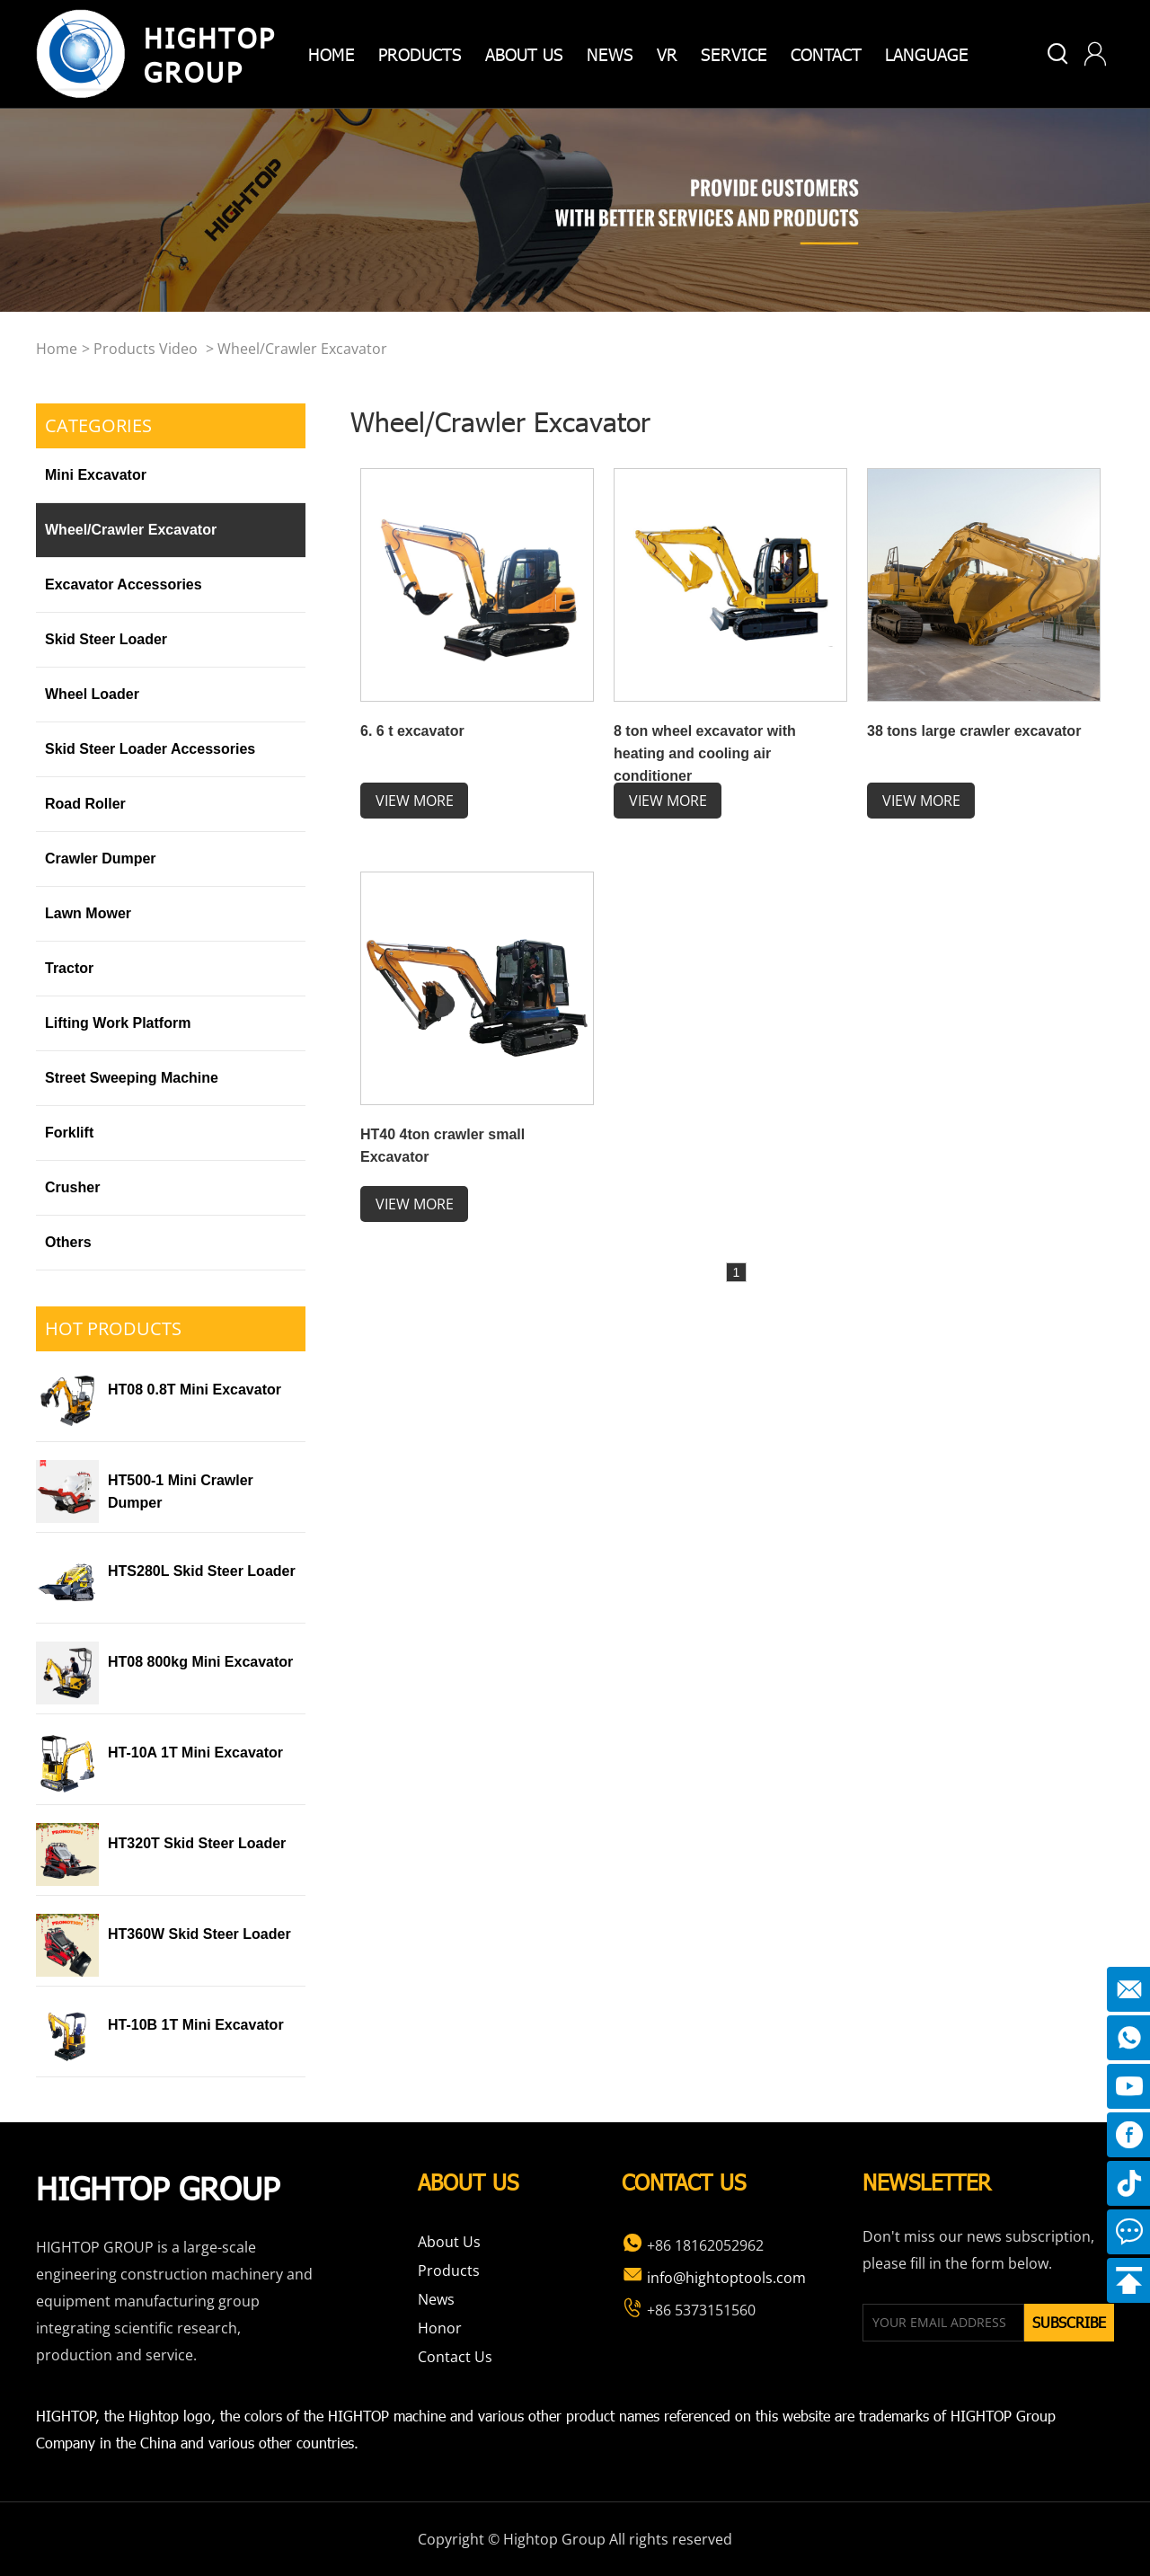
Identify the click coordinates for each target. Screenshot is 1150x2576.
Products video (145, 349)
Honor (440, 2328)
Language (927, 53)
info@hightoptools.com (714, 2278)
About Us (449, 2242)
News (610, 53)
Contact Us (455, 2357)
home (331, 53)
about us (524, 53)
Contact (826, 53)
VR (667, 53)
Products (449, 2270)
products (420, 53)
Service (734, 53)
